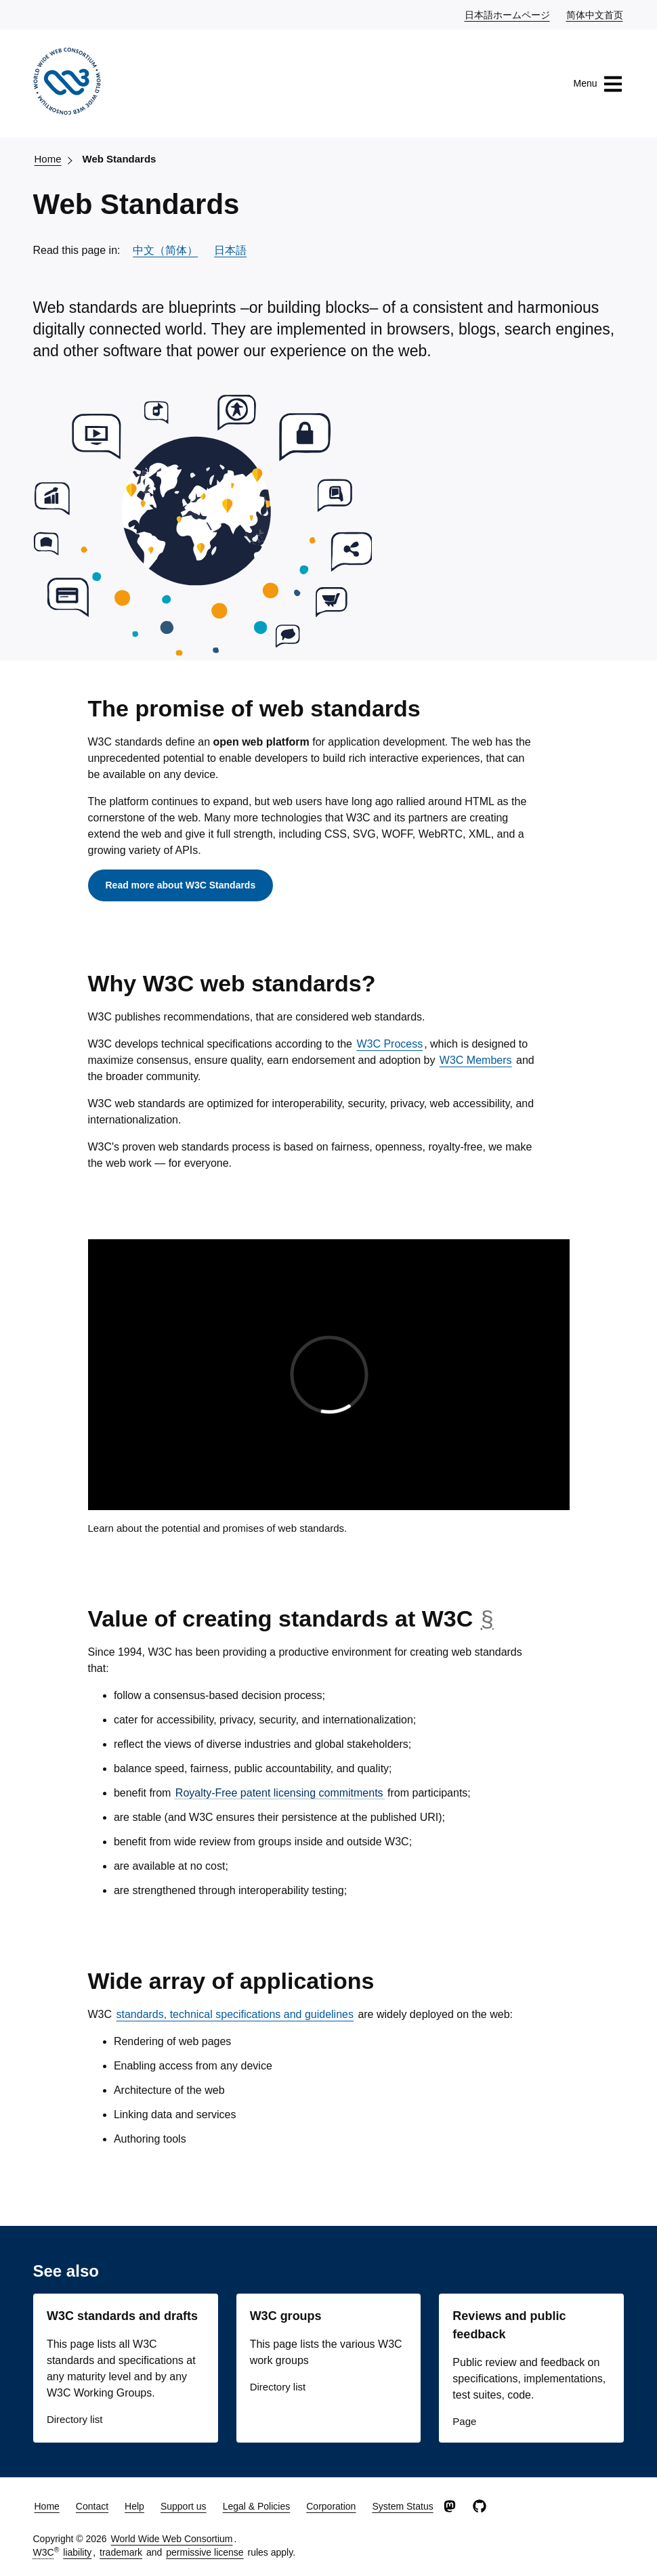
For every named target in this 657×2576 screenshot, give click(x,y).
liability (77, 2552)
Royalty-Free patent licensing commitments (279, 1793)
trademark (121, 2552)
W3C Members (476, 1060)
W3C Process (389, 1044)
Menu (597, 84)
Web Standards (119, 159)
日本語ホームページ (508, 14)
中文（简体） (165, 250)
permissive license (204, 2552)
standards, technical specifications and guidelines (235, 2014)
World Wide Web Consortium (172, 2538)
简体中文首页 (595, 14)
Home (48, 159)
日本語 (230, 250)
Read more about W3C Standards (181, 885)
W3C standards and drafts (122, 2316)
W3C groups (286, 2316)
